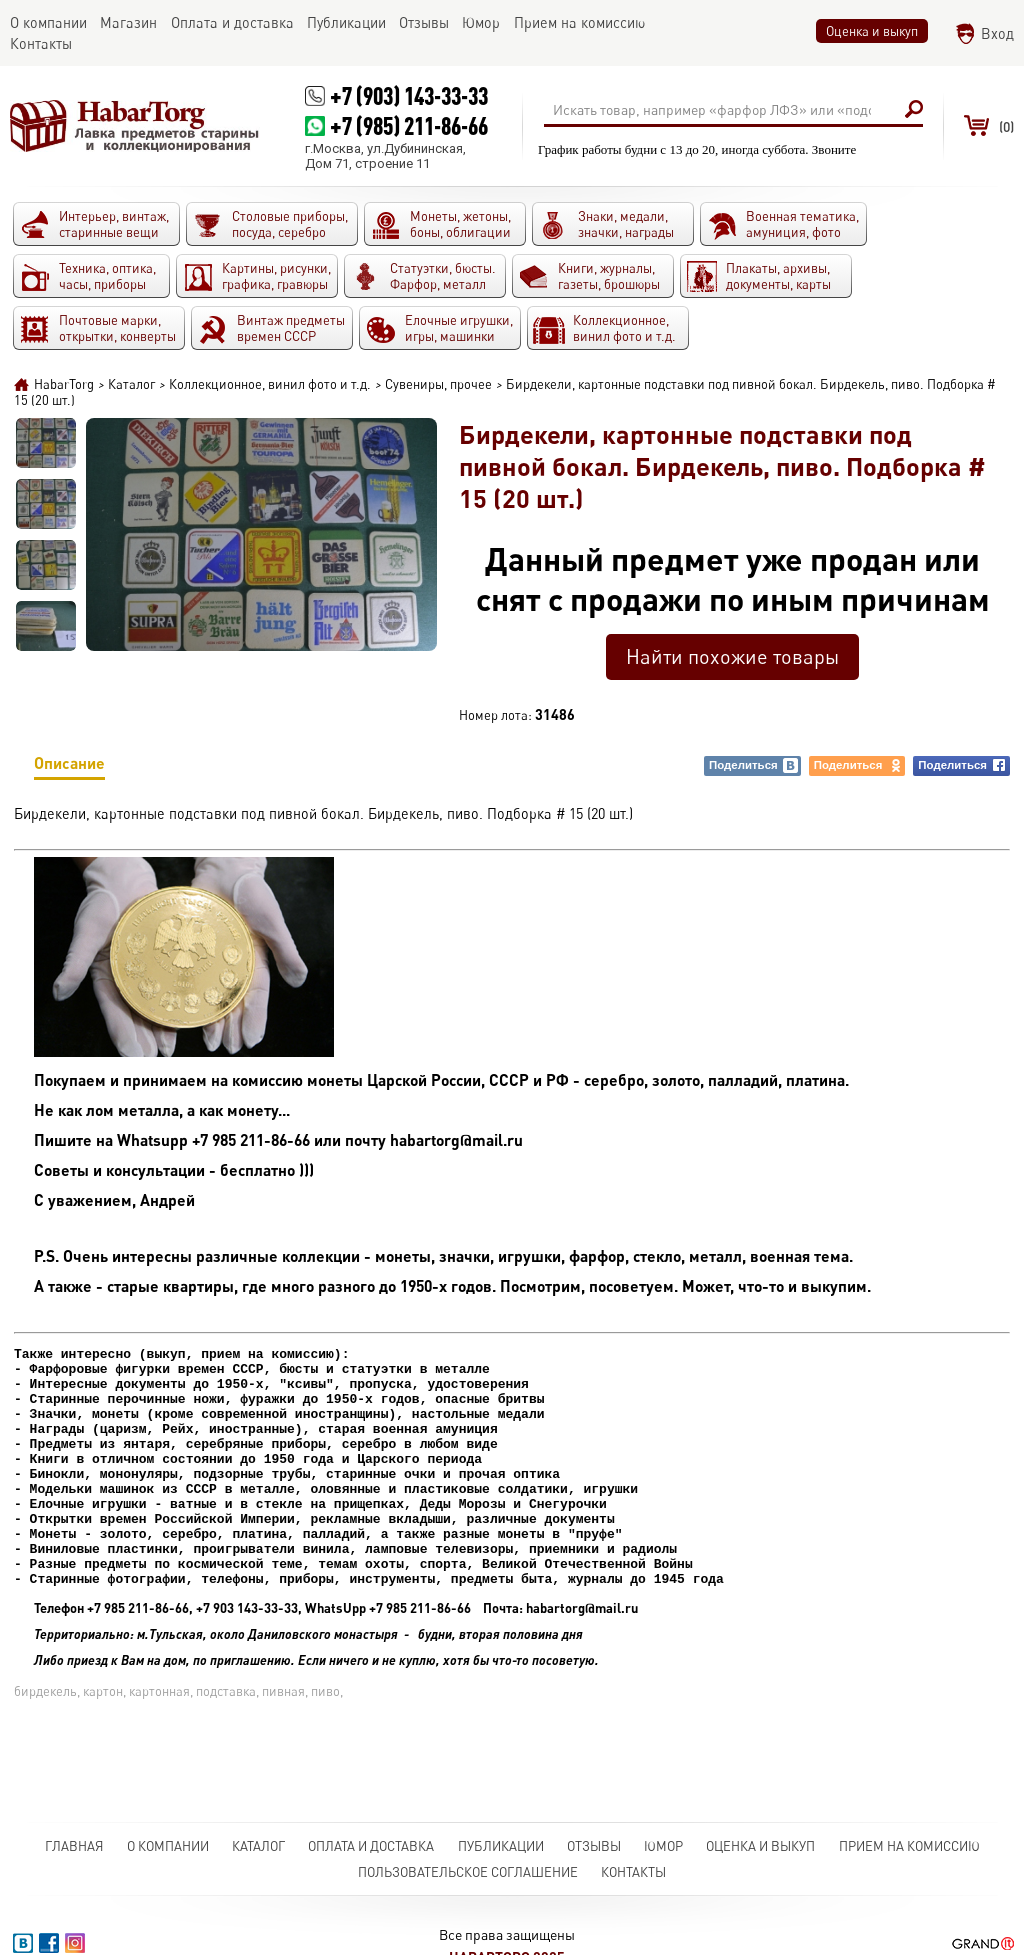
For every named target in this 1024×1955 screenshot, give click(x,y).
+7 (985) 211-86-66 (409, 125)
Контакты (633, 1872)
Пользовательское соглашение (468, 1872)
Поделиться (754, 765)
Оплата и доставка (371, 1846)
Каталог (258, 1846)
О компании (168, 1846)
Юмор (663, 1846)
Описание (69, 766)
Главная (74, 1846)
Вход (997, 33)
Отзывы (594, 1846)
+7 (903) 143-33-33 (409, 95)
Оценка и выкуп (872, 31)
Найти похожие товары (732, 656)
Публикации (501, 1846)
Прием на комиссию (909, 1846)
